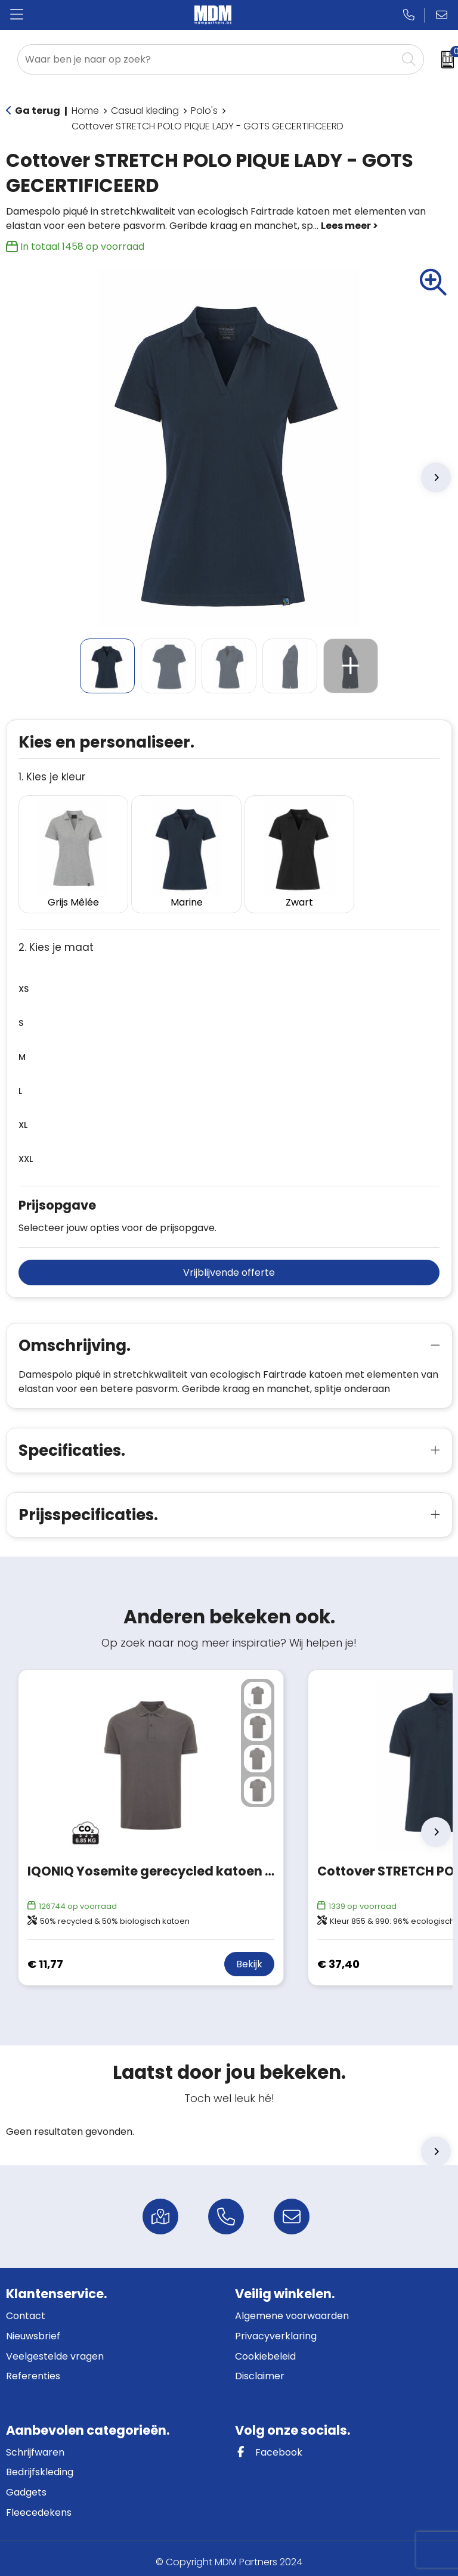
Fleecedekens (39, 2505)
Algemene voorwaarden (292, 2308)
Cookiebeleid (265, 2348)
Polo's (204, 110)
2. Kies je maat (56, 940)
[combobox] (207, 59)
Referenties (33, 2368)
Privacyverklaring (276, 2328)
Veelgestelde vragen (55, 2348)
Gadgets (26, 2484)
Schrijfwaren (35, 2444)
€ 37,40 (338, 1956)
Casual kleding (145, 110)
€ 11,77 (45, 1956)
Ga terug (37, 110)
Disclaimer (259, 2368)
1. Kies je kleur (51, 777)
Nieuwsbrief (33, 2328)
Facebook (268, 2444)
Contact (25, 2308)
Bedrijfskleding (39, 2464)
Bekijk (249, 1957)
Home (85, 110)
